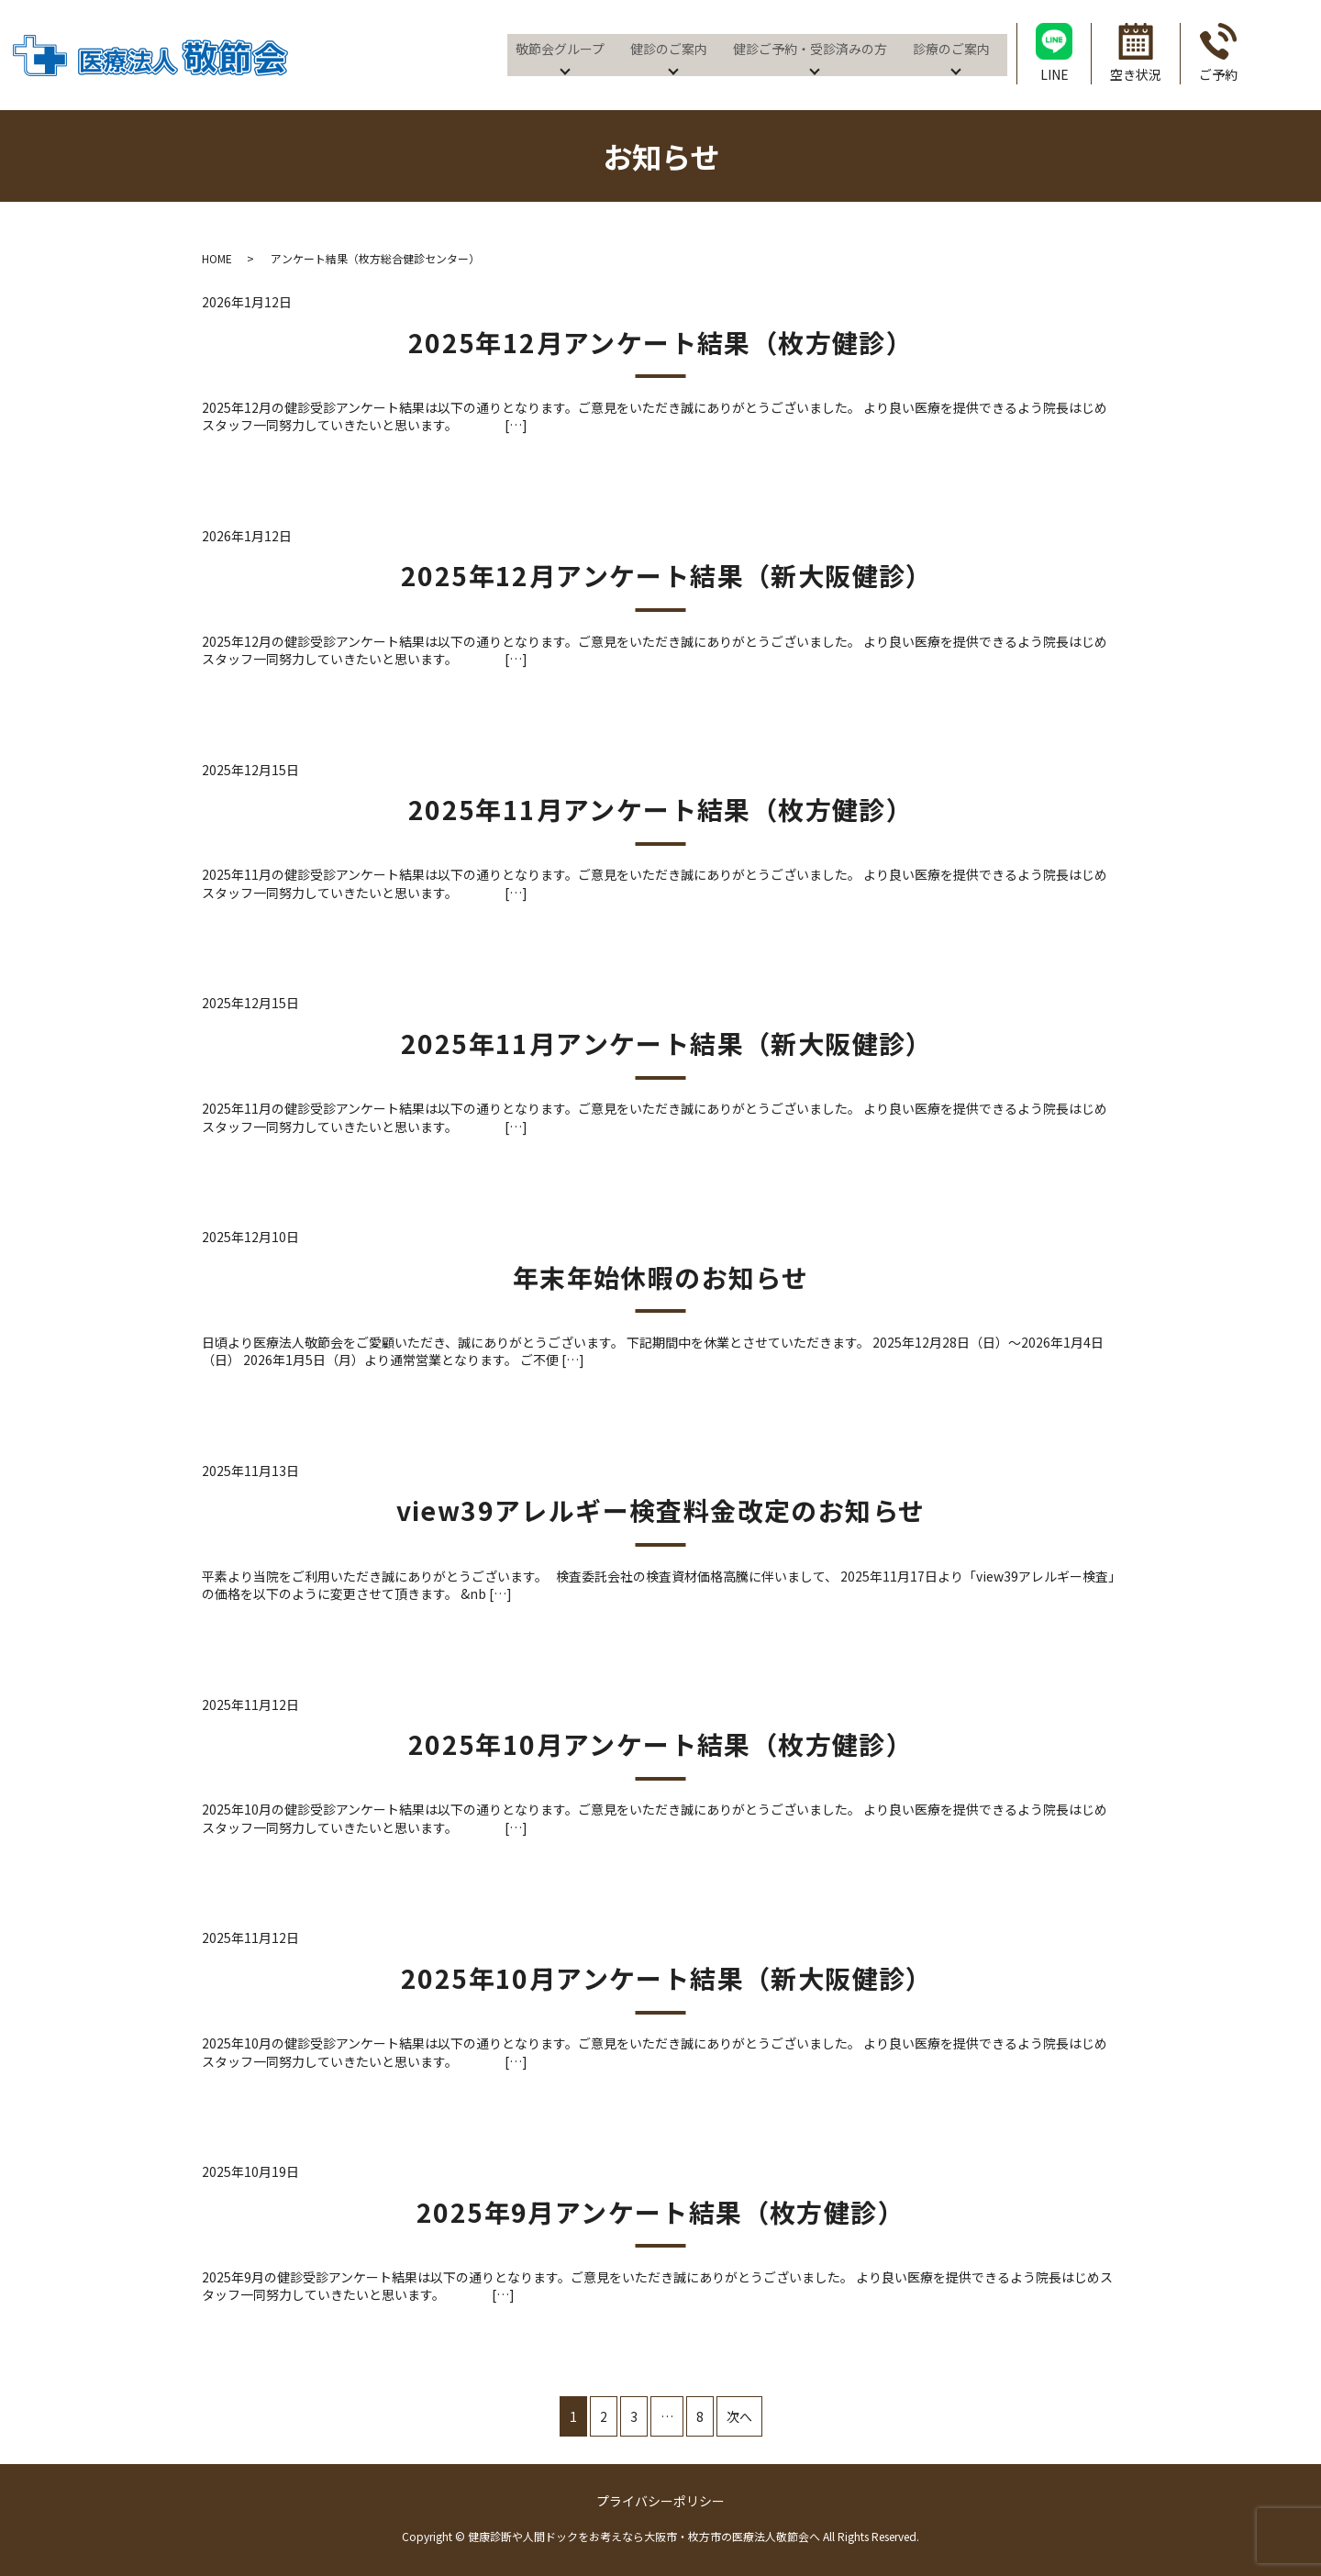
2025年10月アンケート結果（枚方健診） (660, 1744)
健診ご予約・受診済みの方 (808, 48)
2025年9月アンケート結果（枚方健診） (660, 2211)
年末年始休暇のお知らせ (660, 1277)
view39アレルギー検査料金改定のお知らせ (661, 1510)
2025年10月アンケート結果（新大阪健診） (674, 1978)
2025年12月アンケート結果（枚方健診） (660, 342)
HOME (217, 258)
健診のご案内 (666, 48)
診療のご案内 (949, 48)
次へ (739, 2416)
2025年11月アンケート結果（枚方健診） (660, 809)
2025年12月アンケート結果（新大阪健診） (674, 575)
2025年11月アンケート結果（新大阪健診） (674, 1043)
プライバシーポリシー (660, 2501)
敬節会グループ (558, 48)
